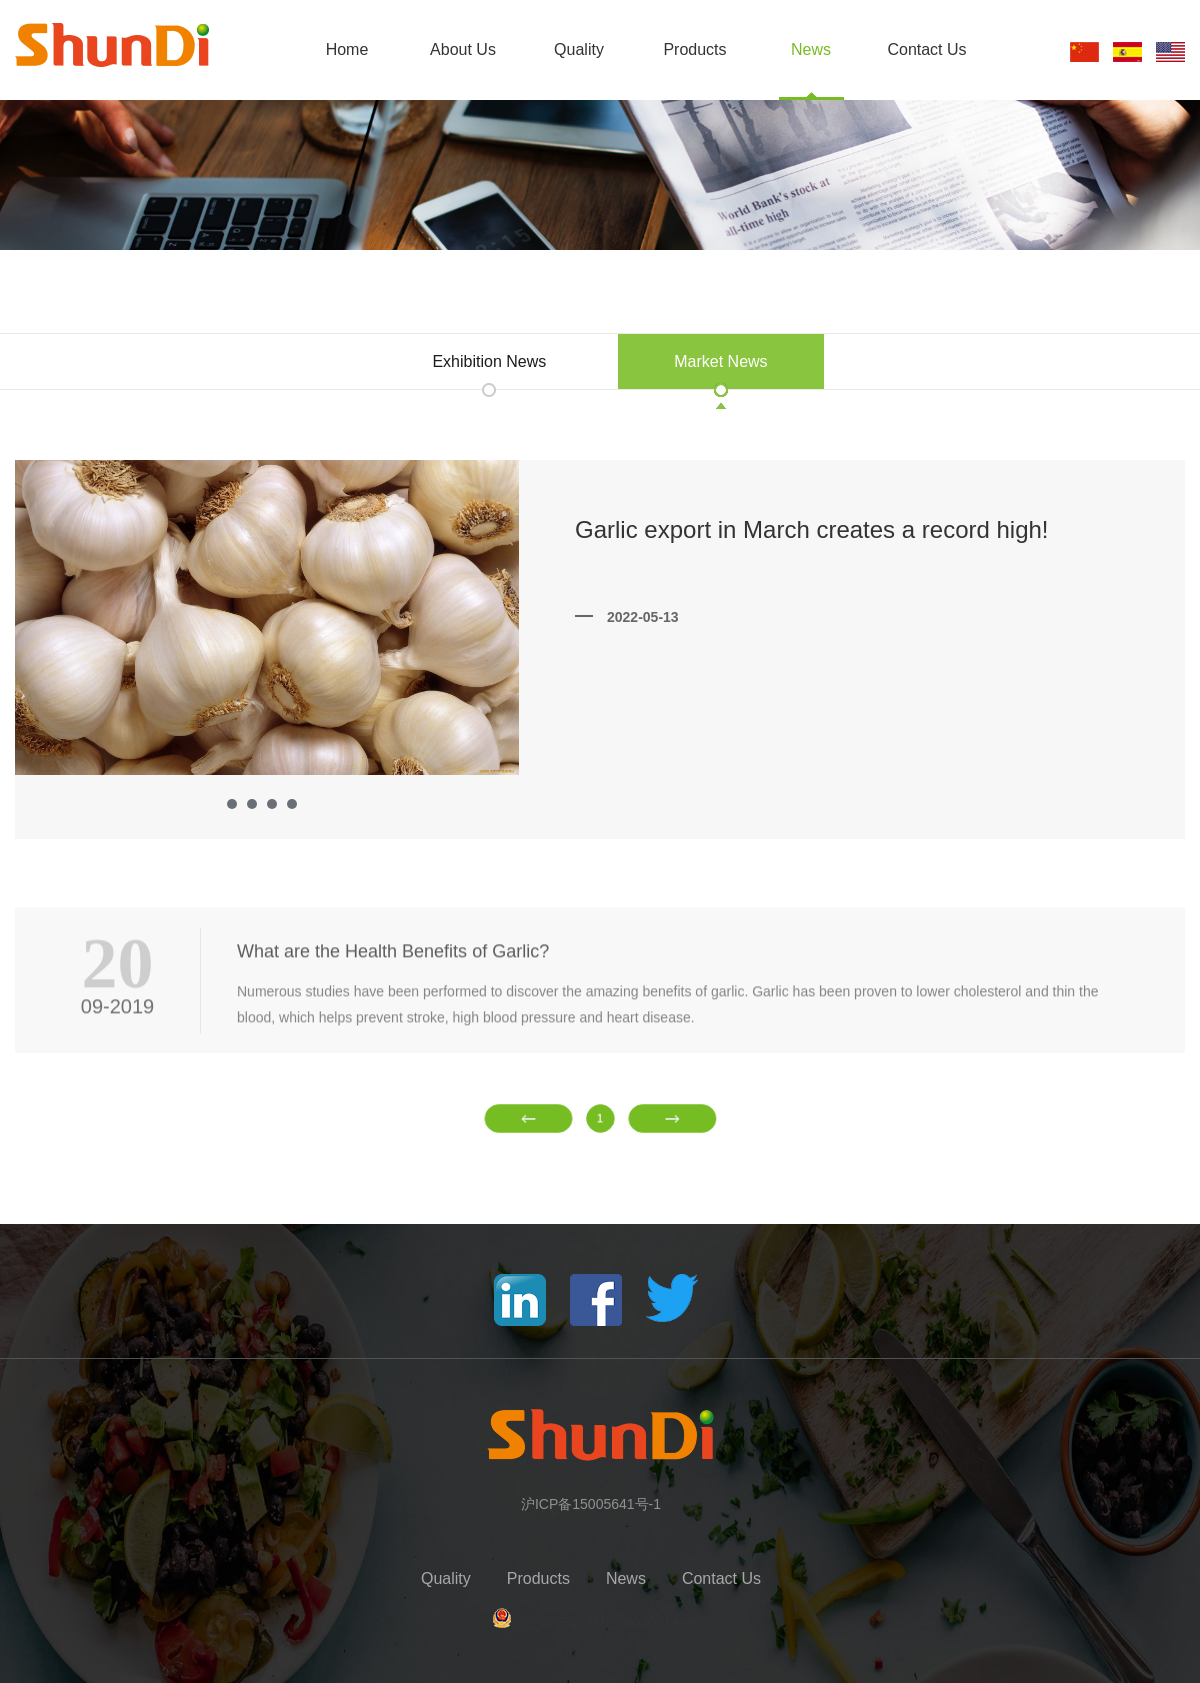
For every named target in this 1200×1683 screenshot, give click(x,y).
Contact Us (926, 49)
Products (694, 49)
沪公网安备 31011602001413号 (610, 1623)
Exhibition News (489, 361)
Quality (579, 49)
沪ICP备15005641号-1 (591, 1504)
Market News (720, 361)
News (811, 49)
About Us (463, 49)
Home (347, 49)
